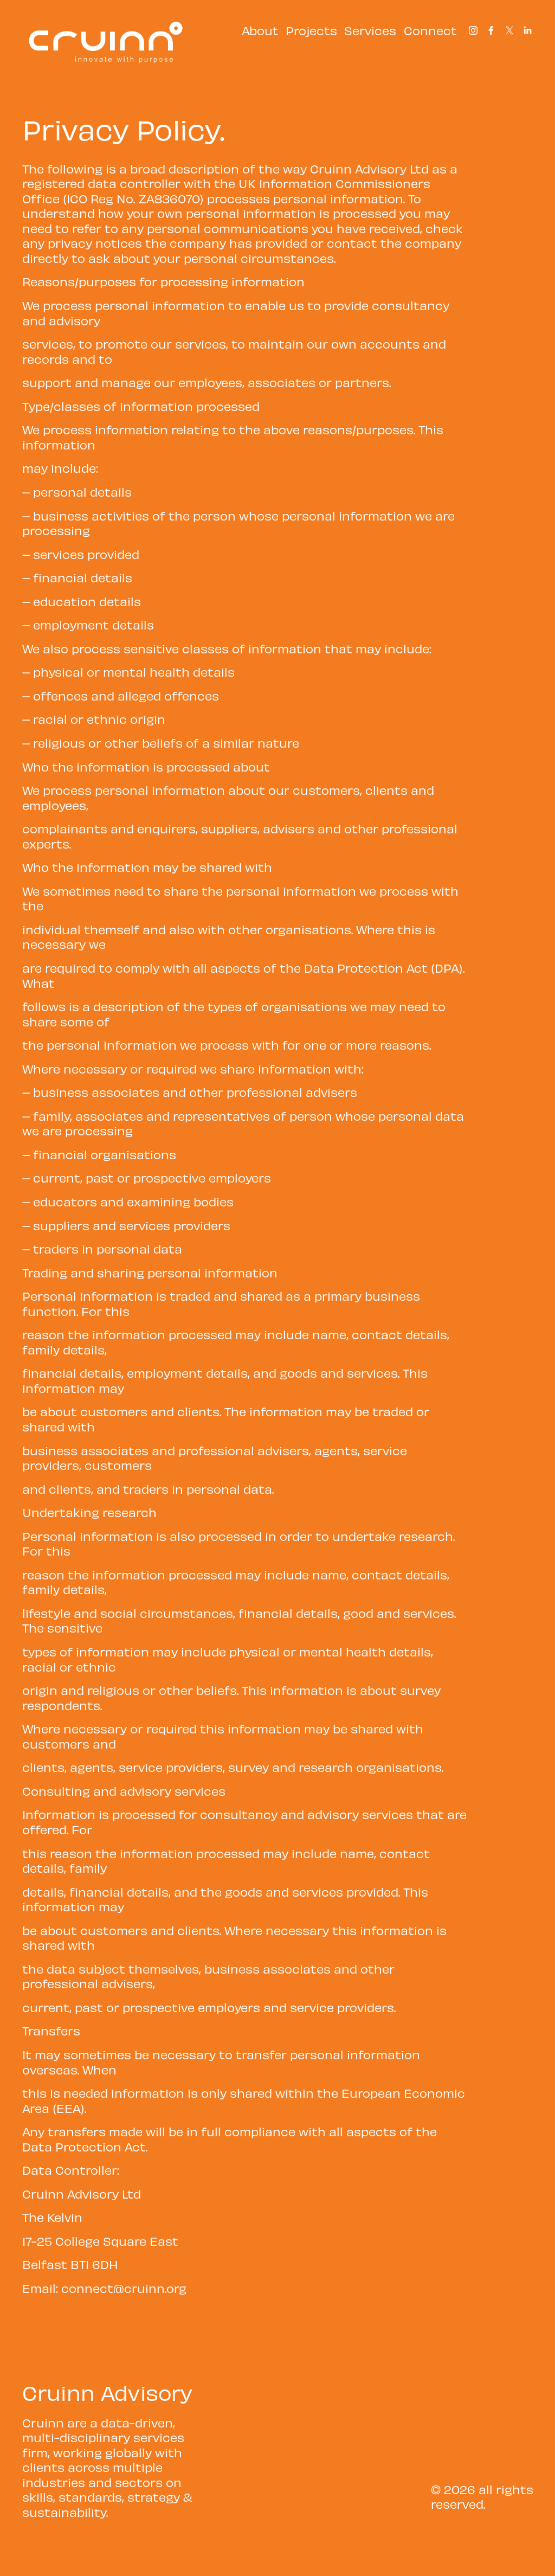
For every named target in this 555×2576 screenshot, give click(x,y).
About (260, 30)
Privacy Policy (473, 2465)
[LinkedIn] (527, 30)
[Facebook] (491, 30)
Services (370, 30)
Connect (430, 30)
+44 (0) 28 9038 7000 (478, 2396)
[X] (509, 30)
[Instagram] (473, 30)
